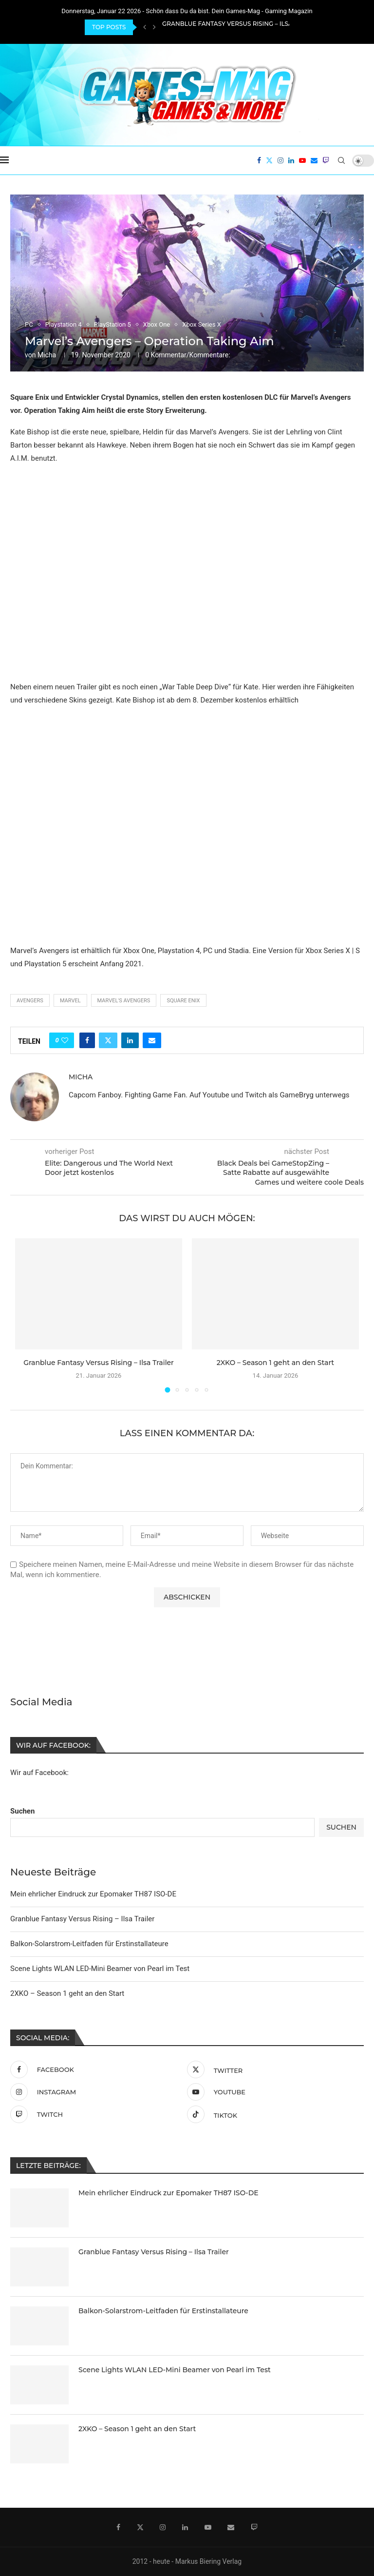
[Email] (314, 160)
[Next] (154, 27)
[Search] (341, 160)
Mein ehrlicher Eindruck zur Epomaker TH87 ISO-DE (93, 1893)
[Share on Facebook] (87, 1040)
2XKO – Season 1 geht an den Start (275, 1362)
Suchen (22, 1810)
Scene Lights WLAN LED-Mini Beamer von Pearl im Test (99, 1967)
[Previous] (145, 27)
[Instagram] (280, 160)
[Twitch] (325, 160)
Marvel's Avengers (123, 1000)
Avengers (30, 1000)
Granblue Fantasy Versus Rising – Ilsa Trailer (240, 27)
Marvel (70, 1000)
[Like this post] (64, 1040)
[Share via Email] (152, 1040)
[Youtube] (302, 160)
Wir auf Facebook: (39, 1772)
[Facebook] (259, 160)
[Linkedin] (291, 160)
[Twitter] (269, 160)
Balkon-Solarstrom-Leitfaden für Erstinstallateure (89, 1942)
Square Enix (183, 1000)
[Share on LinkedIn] (130, 1040)
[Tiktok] (273, 2113)
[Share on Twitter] (108, 1040)
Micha (46, 355)
